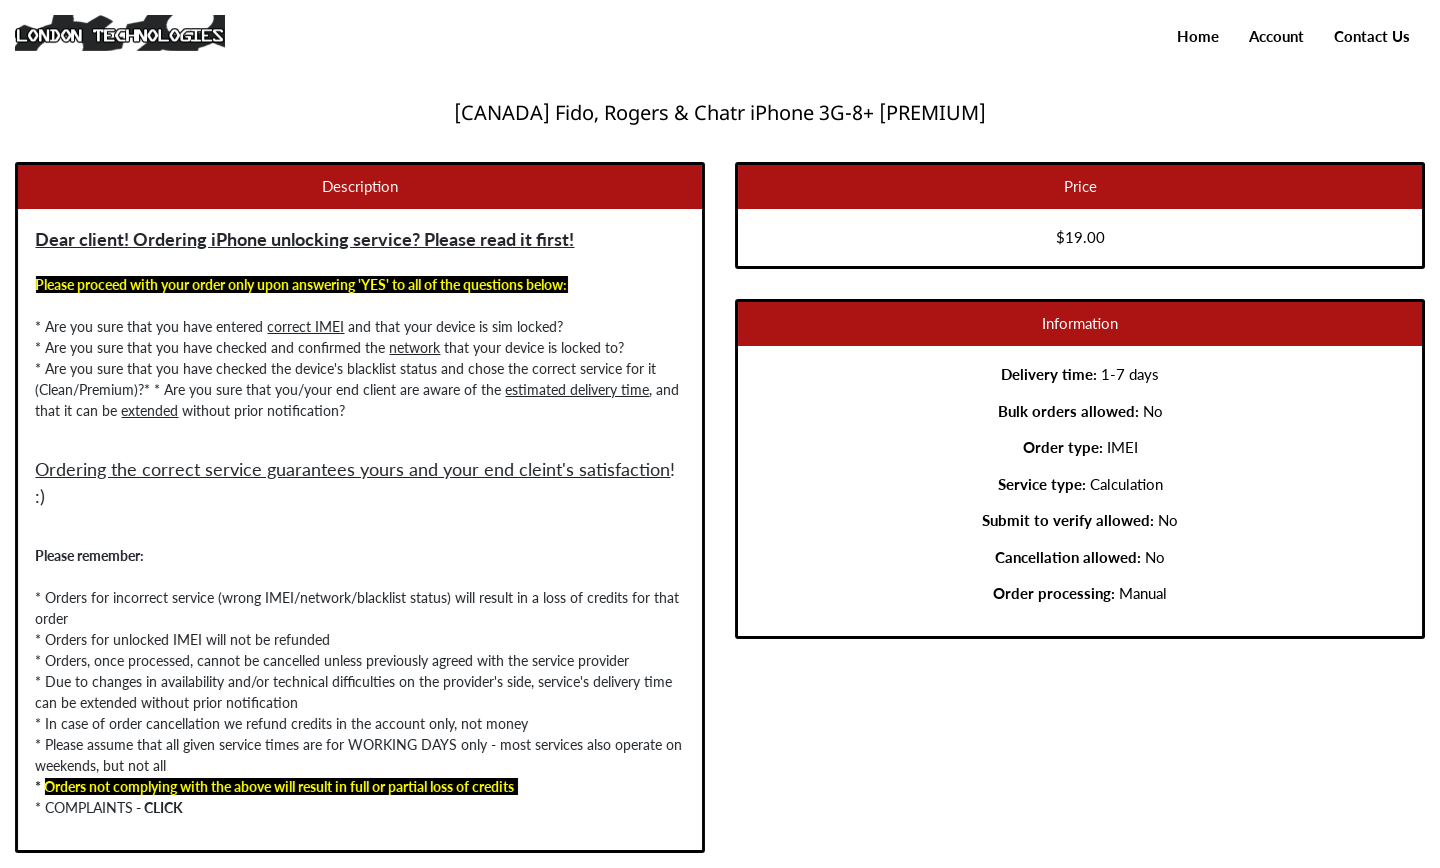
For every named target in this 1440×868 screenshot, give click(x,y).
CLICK (134, 807)
